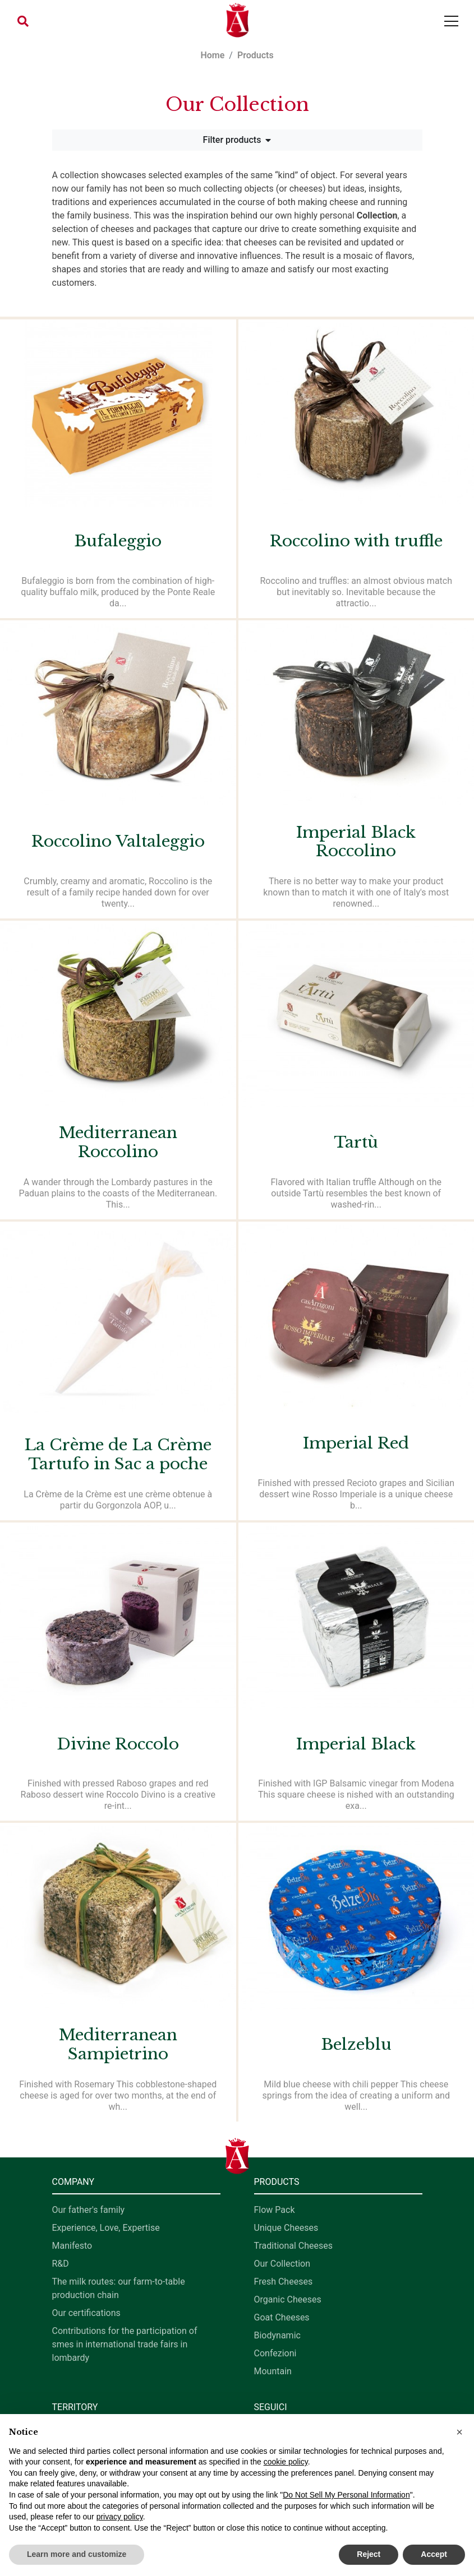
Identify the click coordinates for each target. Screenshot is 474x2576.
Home (212, 55)
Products (255, 55)
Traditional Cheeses (293, 2245)
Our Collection (282, 2263)
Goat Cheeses (282, 2317)
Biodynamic (277, 2335)
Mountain (273, 2371)
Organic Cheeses (287, 2299)
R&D (60, 2263)
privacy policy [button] (119, 2516)
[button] (23, 21)
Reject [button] (368, 2554)
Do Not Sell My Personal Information (346, 2494)
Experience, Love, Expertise (106, 2227)
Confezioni (275, 2353)
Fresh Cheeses (283, 2281)
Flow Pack (274, 2209)
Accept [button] (434, 2554)
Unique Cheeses (286, 2227)
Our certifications (86, 2313)
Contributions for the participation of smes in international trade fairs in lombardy (124, 2344)
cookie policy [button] (286, 2461)
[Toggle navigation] (451, 21)
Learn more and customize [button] (76, 2554)
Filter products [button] (237, 139)
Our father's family (88, 2209)
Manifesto (72, 2245)
